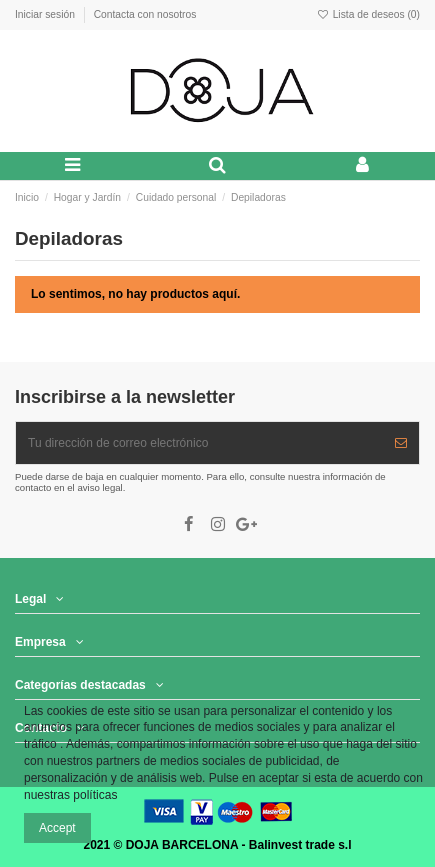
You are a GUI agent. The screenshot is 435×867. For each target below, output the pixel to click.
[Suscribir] (401, 443)
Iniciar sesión (46, 14)
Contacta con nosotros (145, 14)
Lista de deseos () (368, 14)
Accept (57, 828)
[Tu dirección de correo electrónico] (199, 443)
